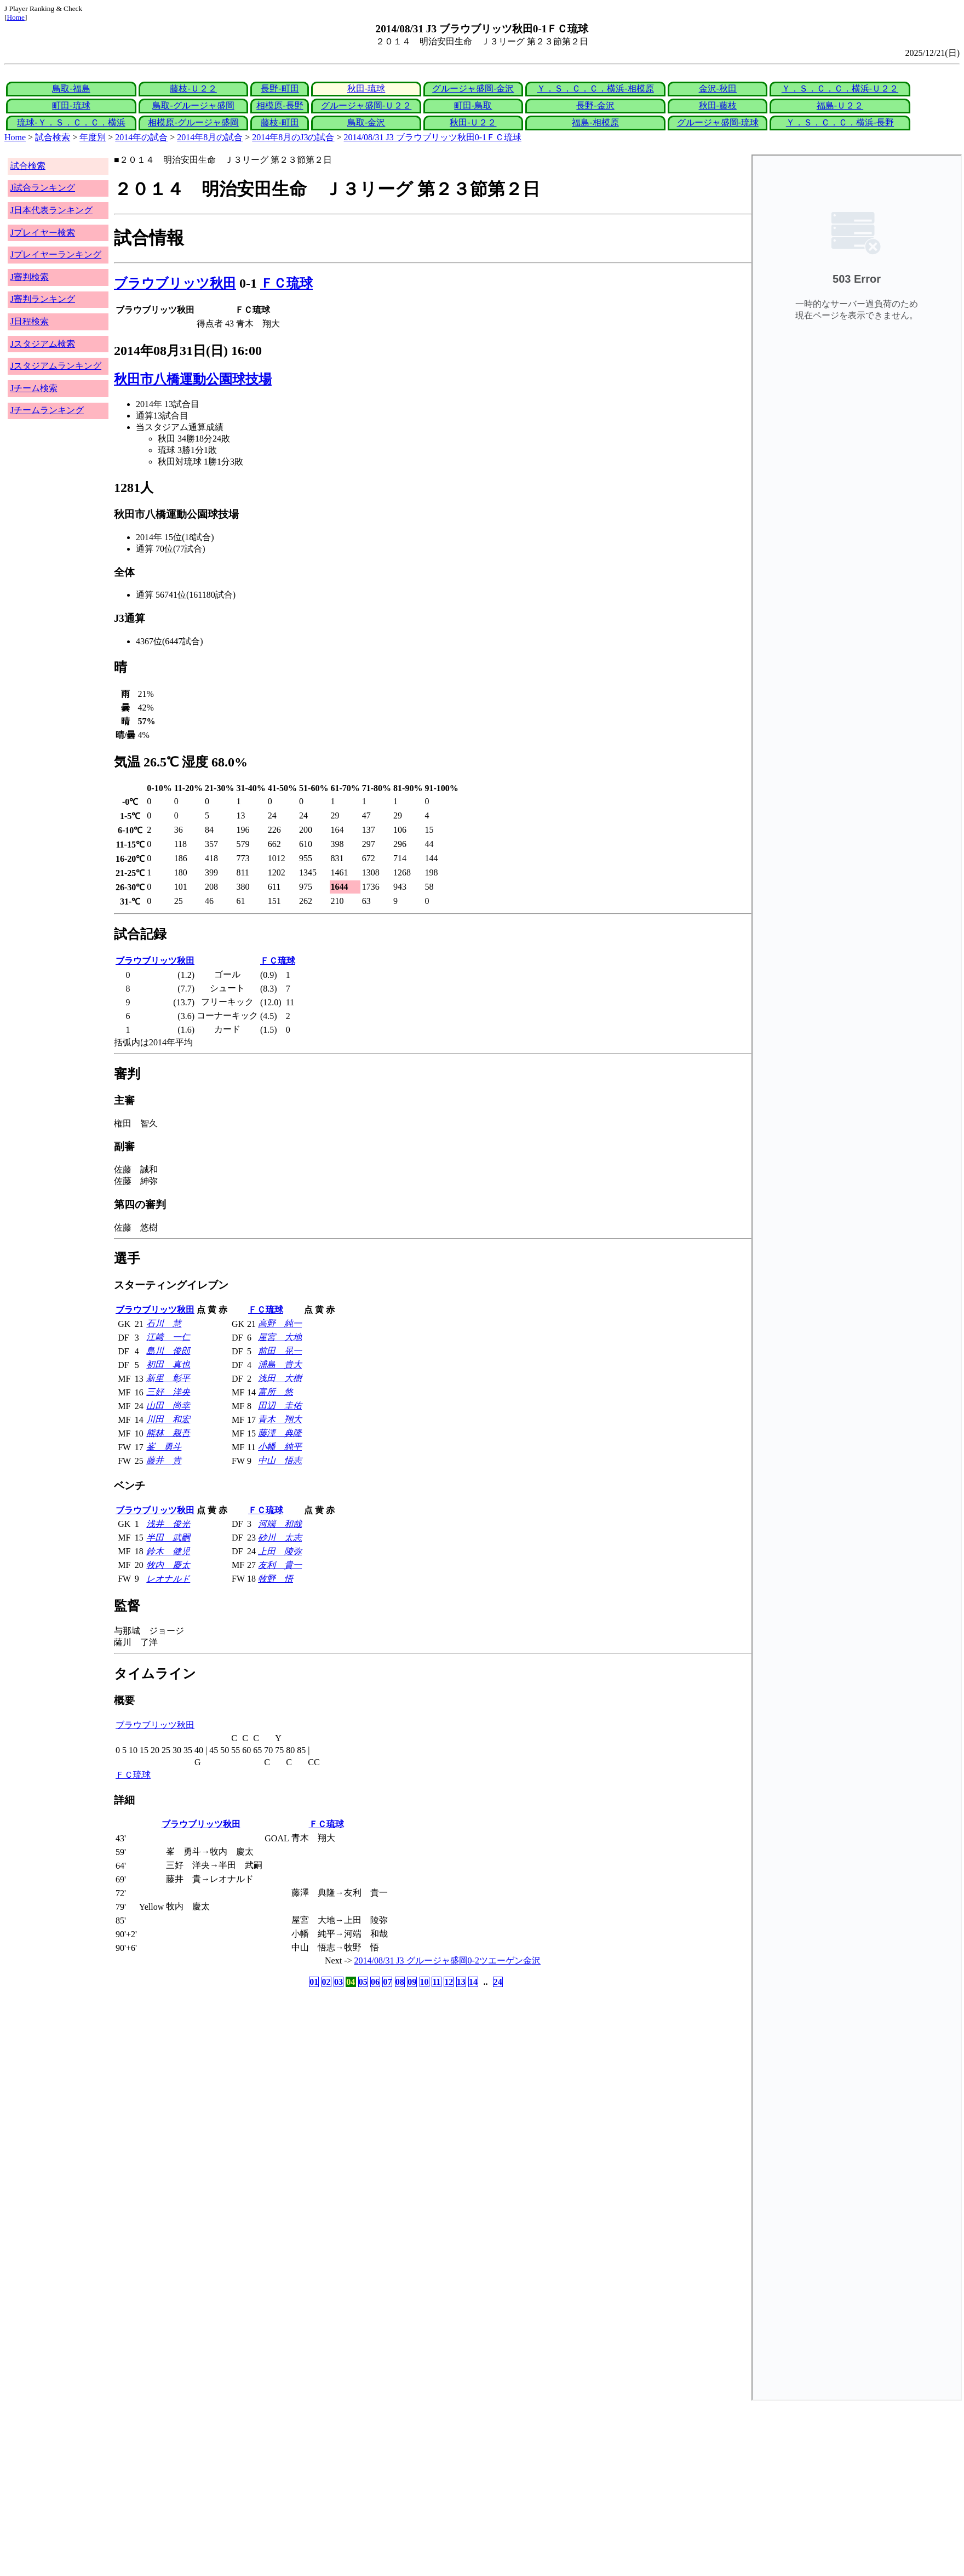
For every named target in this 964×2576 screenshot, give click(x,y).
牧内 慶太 (168, 1565)
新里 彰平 (168, 1378)
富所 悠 (275, 1391)
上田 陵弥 (280, 1551)
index (856, 1277)
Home (16, 17)
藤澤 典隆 (280, 1433)
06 (375, 1982)
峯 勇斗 (163, 1446)
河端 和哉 (280, 1524)
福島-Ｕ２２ (840, 105)
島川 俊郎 (168, 1350)
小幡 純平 (280, 1446)
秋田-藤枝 (718, 105)
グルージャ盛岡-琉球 (718, 122)
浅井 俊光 (168, 1524)
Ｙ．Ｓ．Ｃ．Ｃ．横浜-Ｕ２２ (840, 88)
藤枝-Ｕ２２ (193, 88)
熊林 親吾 (168, 1433)
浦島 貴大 (280, 1364)
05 (363, 1982)
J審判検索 (29, 277)
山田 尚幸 (168, 1405)
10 (424, 1982)
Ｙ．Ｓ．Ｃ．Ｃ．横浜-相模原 (595, 88)
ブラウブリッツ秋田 (175, 283)
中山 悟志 (280, 1460)
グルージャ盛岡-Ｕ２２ (366, 105)
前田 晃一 (280, 1350)
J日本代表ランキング (51, 210)
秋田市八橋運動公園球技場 (193, 379)
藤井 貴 (163, 1460)
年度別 (92, 137)
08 (399, 1982)
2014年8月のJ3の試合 (293, 137)
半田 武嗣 (168, 1537)
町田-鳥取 (473, 105)
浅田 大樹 (280, 1378)
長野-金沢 (595, 105)
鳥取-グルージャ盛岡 (193, 105)
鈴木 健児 (168, 1551)
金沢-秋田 (718, 88)
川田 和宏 (168, 1419)
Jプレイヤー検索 (42, 232)
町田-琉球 (71, 105)
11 (436, 1982)
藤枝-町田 (280, 122)
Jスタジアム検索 (42, 343)
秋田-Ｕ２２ (473, 122)
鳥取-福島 (71, 88)
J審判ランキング (42, 299)
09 (412, 1982)
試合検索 (52, 137)
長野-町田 (280, 88)
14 (473, 1982)
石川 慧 (163, 1323)
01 (313, 1982)
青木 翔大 (280, 1419)
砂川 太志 (280, 1537)
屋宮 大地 (280, 1337)
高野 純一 (280, 1323)
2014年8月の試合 (210, 137)
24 (498, 1982)
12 (448, 1982)
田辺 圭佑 (280, 1405)
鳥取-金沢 (366, 122)
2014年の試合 (141, 137)
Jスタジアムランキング (55, 365)
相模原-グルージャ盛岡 (193, 122)
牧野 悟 (275, 1578)
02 (326, 1982)
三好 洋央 (168, 1391)
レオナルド (168, 1578)
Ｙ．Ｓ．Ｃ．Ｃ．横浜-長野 (840, 122)
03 (338, 1982)
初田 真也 (168, 1364)
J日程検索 (29, 321)
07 (387, 1982)
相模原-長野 (279, 105)
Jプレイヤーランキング (55, 254)
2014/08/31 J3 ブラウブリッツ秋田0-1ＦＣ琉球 (432, 137)
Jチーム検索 (34, 388)
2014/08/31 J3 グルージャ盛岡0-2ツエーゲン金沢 (447, 1960)
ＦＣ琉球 (286, 283)
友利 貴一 (280, 1565)
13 (461, 1982)
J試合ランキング (42, 187)
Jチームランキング (47, 410)
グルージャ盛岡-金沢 (473, 88)
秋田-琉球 (366, 88)
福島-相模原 (595, 122)
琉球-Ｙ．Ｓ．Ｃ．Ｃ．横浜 (71, 122)
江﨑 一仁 (168, 1337)
